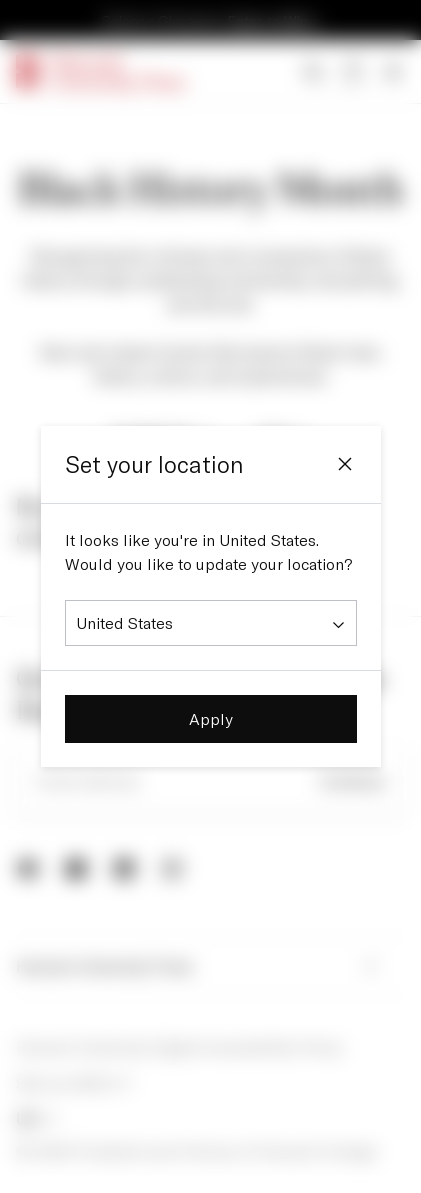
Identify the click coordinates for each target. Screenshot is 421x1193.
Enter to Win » (273, 20)
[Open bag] (353, 72)
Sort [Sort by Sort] (287, 436)
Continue (352, 782)
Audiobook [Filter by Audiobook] (164, 436)
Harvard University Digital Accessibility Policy (179, 1048)
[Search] (313, 72)
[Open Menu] (393, 72)
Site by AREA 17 (74, 1084)
